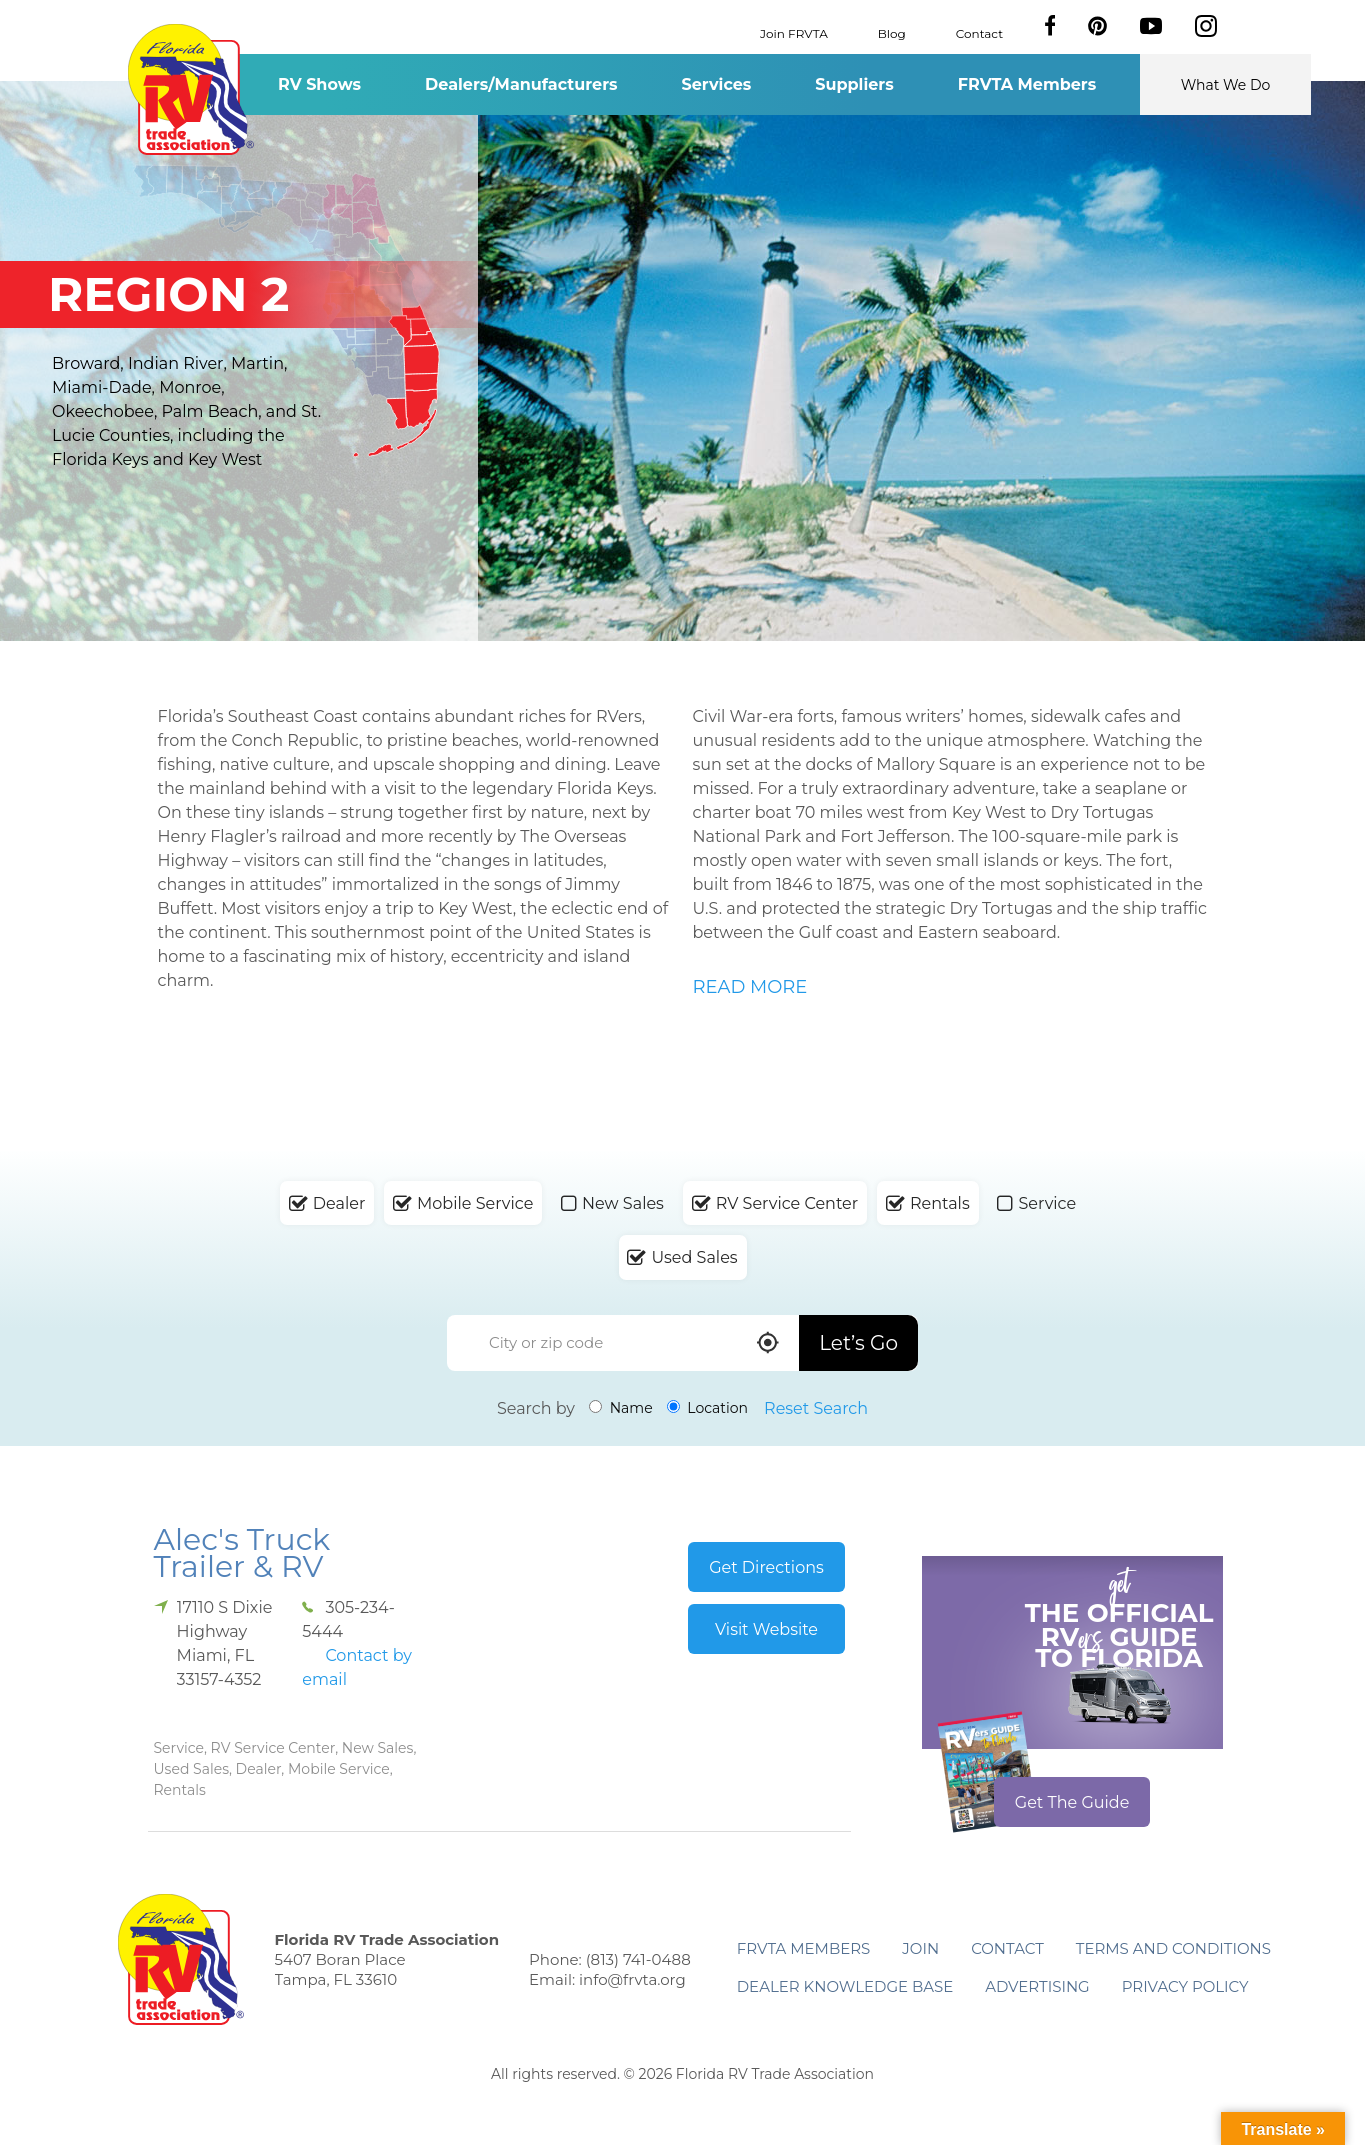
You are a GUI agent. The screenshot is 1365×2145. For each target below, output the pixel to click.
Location (707, 1408)
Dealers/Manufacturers (521, 84)
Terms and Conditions (1173, 1948)
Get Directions (766, 1567)
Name (621, 1408)
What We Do (1226, 85)
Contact (979, 32)
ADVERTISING (1037, 1986)
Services (717, 84)
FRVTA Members (1027, 84)
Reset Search (816, 1408)
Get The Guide (1072, 1802)
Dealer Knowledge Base (845, 1986)
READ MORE (750, 987)
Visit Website (766, 1629)
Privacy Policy (1185, 1986)
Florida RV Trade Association (191, 89)
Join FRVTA (794, 32)
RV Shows (319, 84)
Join (920, 1948)
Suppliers (854, 84)
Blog (892, 32)
